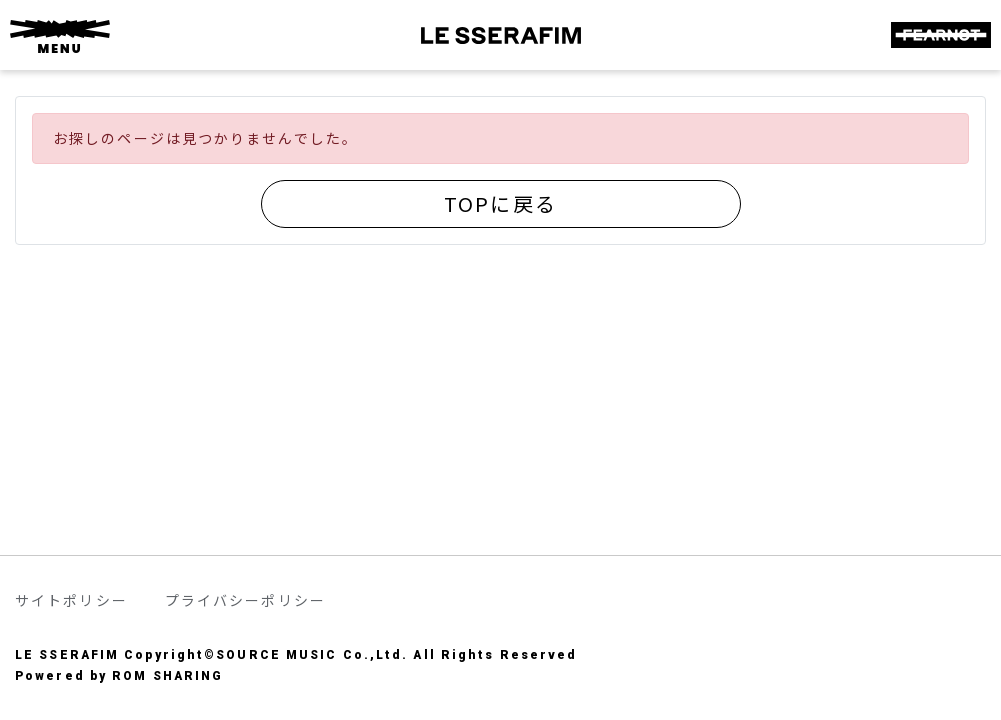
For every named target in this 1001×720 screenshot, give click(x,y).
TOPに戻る (500, 203)
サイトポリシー (71, 600)
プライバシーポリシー (245, 600)
